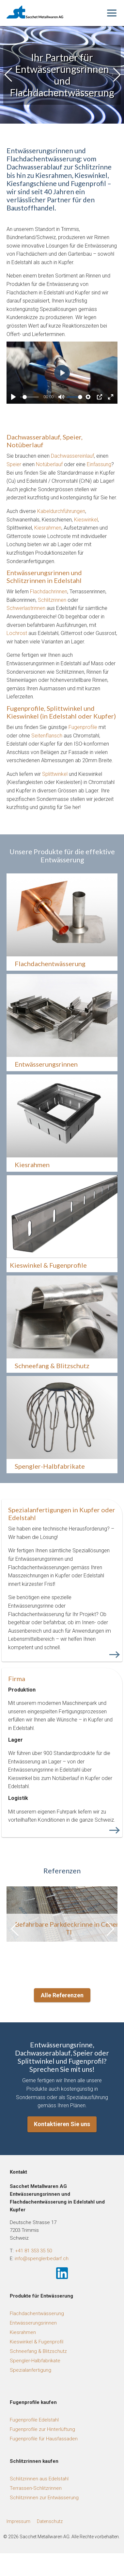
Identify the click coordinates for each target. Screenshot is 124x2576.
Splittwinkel (55, 774)
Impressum (18, 2521)
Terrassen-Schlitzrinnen (36, 2488)
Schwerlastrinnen (26, 608)
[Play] (13, 397)
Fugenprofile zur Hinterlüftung (42, 2429)
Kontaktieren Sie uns (62, 2124)
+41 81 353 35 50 (33, 2251)
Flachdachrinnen (48, 591)
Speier (14, 464)
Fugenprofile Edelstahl (34, 2420)
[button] (116, 75)
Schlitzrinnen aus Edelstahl (39, 2479)
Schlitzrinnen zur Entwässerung (44, 2498)
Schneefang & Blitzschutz (38, 2351)
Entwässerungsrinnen (33, 2323)
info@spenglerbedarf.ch (42, 2258)
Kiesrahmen (47, 528)
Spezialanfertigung (30, 2370)
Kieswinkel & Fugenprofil (36, 2342)
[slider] (31, 397)
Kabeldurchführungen (61, 511)
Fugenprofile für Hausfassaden (44, 2439)
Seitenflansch (46, 736)
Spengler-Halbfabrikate (35, 2361)
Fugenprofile (83, 727)
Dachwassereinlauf (72, 456)
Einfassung (99, 464)
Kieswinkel (86, 520)
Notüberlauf (49, 464)
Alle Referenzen (62, 1995)
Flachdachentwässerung (37, 2313)
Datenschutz (50, 2521)
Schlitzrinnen (52, 600)
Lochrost (17, 633)
